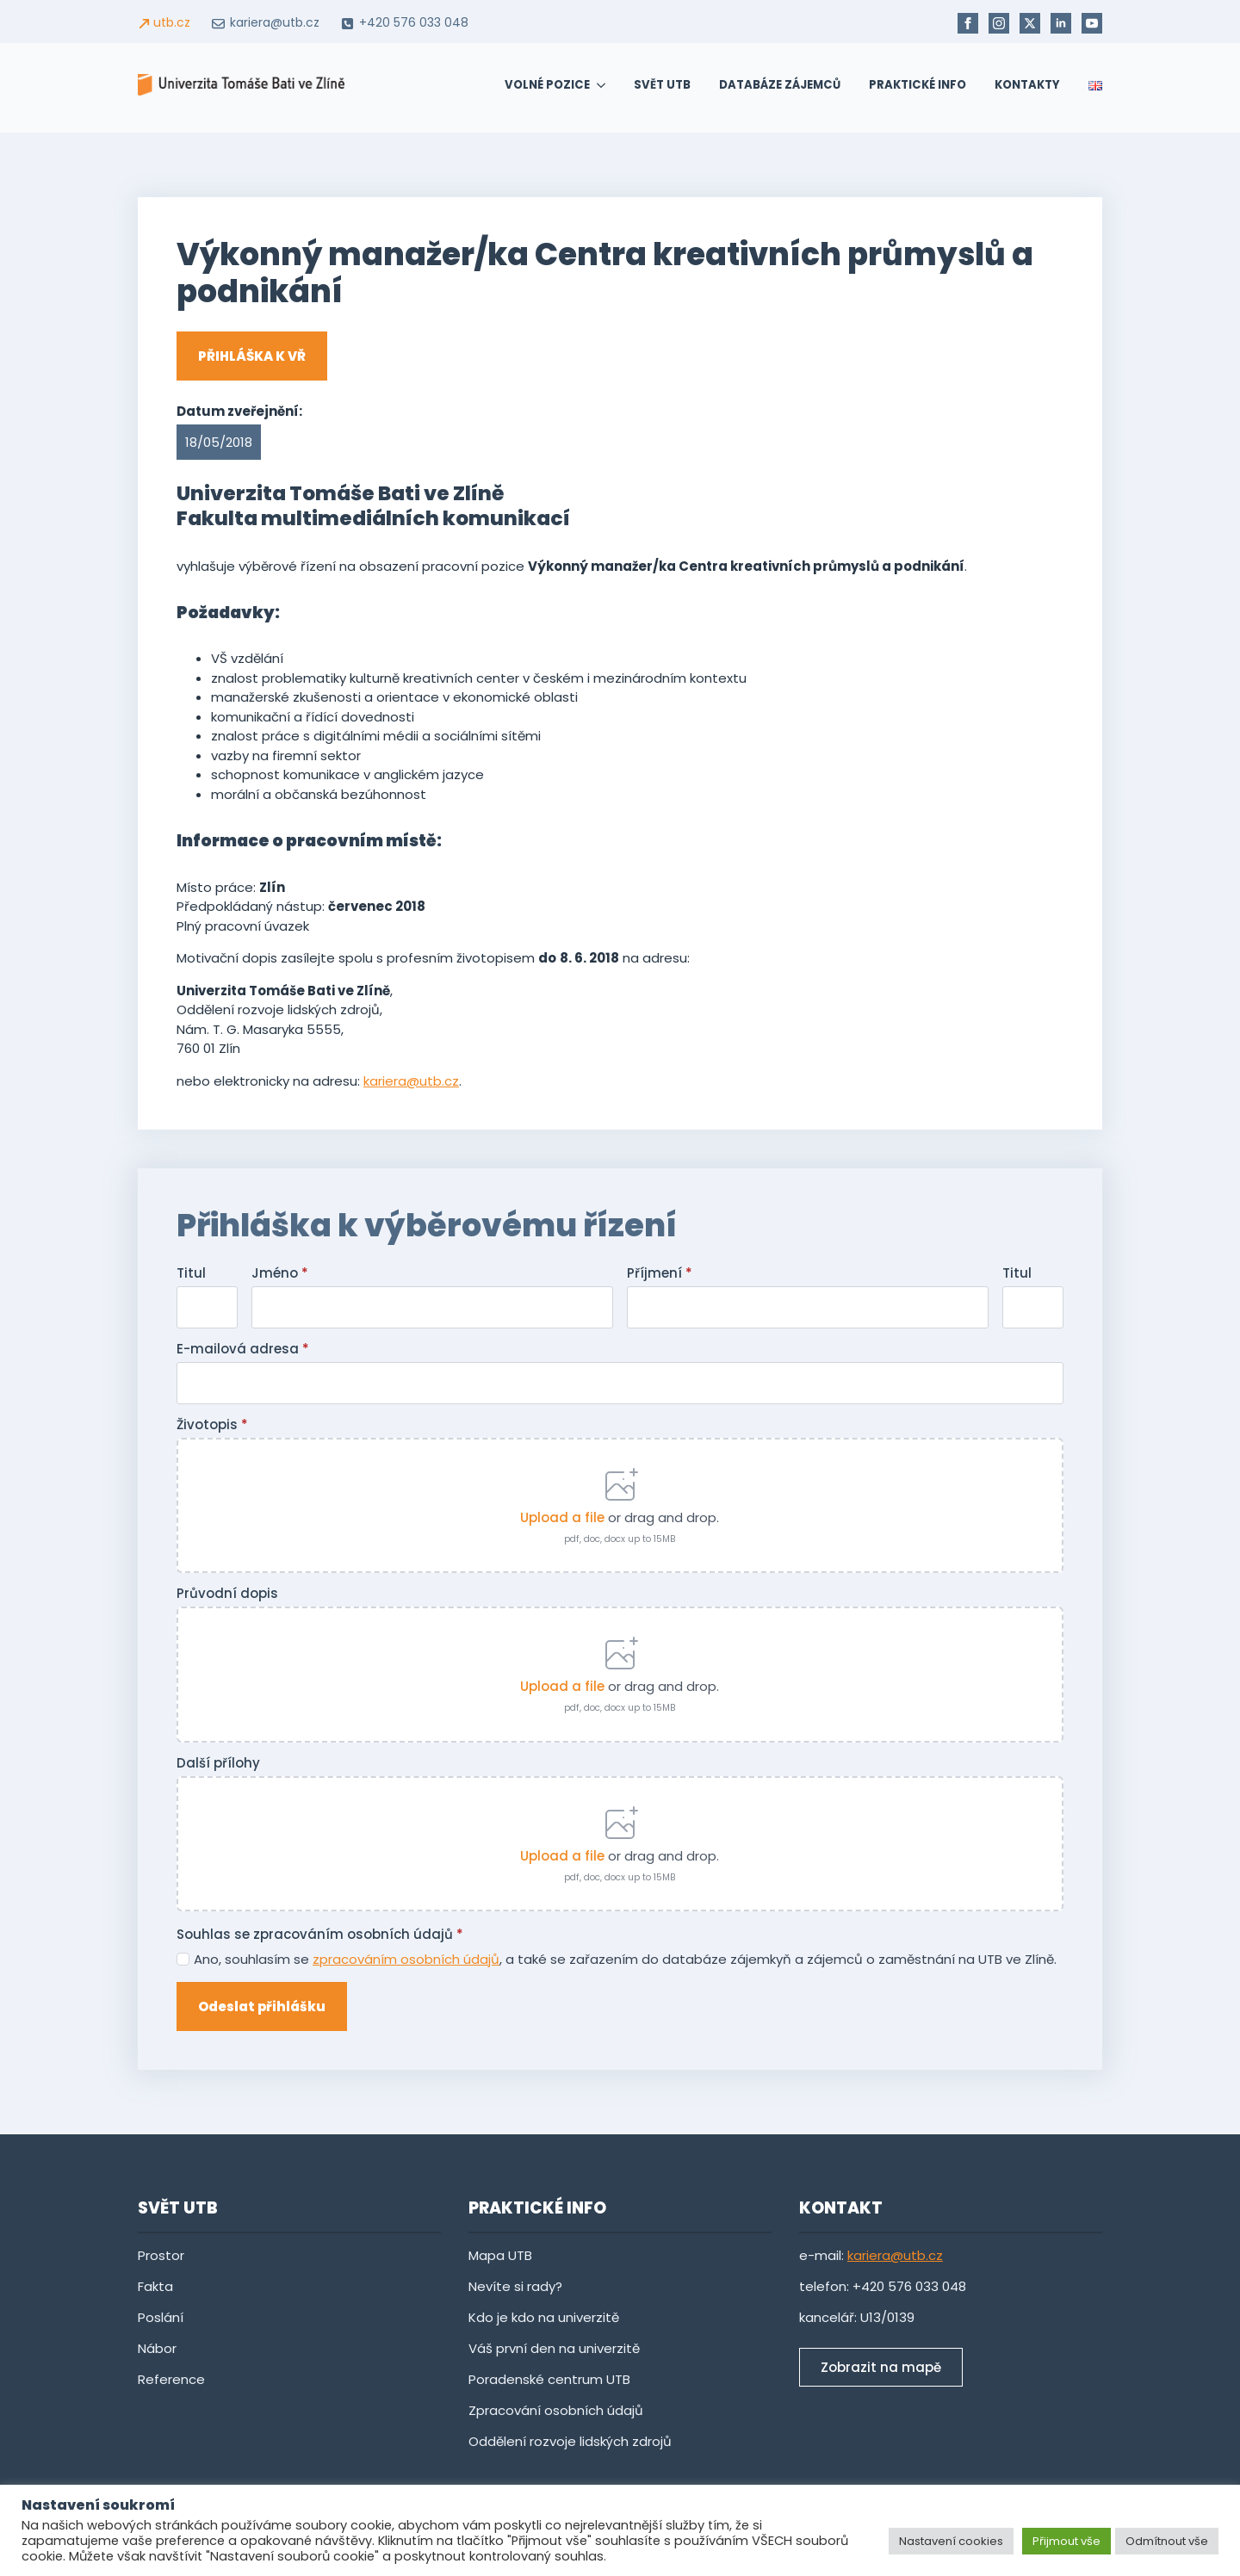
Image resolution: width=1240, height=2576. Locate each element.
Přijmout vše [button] (1066, 2541)
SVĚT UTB (662, 85)
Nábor (157, 2348)
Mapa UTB (500, 2255)
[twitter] (1030, 23)
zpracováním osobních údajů (406, 1959)
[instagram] (999, 23)
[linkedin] (1061, 23)
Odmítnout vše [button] (1166, 2541)
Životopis (212, 1424)
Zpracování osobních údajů (555, 2410)
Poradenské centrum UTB (549, 2379)
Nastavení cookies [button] (951, 2541)
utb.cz (171, 23)
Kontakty (1027, 85)
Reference (171, 2379)
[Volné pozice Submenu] (597, 85)
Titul (191, 1272)
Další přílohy (218, 1762)
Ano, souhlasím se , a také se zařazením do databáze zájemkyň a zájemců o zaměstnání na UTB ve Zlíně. (625, 1959)
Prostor (161, 2255)
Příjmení (659, 1272)
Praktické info (917, 85)
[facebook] (968, 23)
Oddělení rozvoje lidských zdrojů (570, 2441)
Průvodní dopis (227, 1593)
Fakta (155, 2286)
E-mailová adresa (243, 1348)
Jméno (279, 1272)
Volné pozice (547, 85)
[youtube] (1092, 23)
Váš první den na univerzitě (554, 2348)
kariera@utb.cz (274, 23)
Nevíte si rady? (517, 2286)
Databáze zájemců (779, 85)
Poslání (160, 2317)
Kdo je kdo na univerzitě (543, 2317)
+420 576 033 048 (413, 23)
